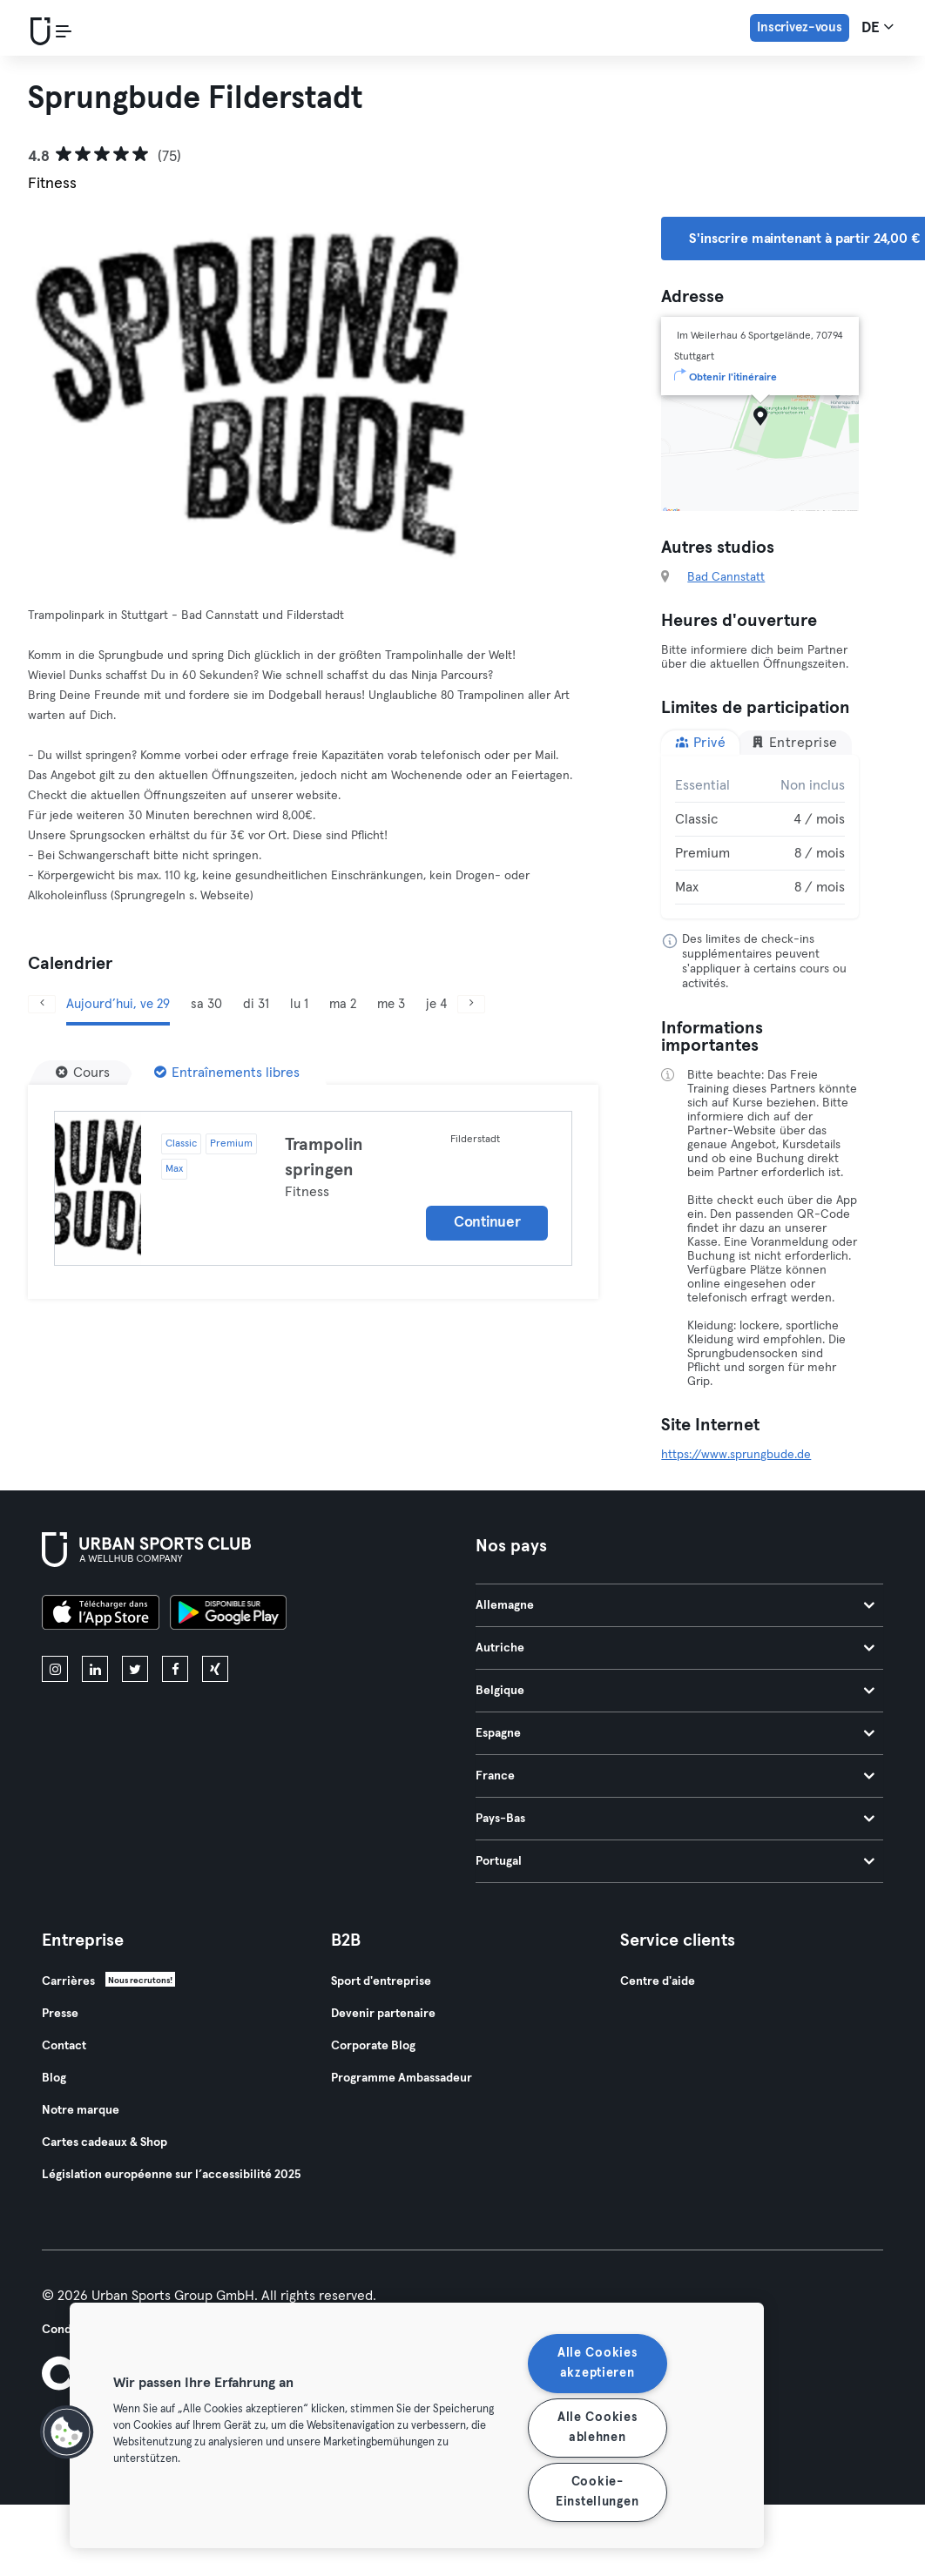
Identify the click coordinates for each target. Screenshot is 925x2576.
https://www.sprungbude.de (736, 1455)
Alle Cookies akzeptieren (597, 2363)
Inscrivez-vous (799, 27)
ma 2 (342, 1004)
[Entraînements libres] (227, 1072)
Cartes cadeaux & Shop (104, 2142)
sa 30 (206, 1004)
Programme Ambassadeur (401, 2078)
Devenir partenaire (383, 2014)
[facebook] (175, 1669)
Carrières (68, 1981)
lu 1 (299, 1004)
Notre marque (80, 2110)
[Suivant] (471, 1004)
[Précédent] (42, 1004)
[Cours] (82, 1072)
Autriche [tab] (675, 1648)
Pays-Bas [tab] (675, 1818)
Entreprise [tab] (794, 742)
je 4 (436, 1004)
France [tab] (675, 1776)
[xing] (215, 1669)
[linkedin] (95, 1669)
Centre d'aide (657, 1981)
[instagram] (55, 1669)
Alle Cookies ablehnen (597, 2427)
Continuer (487, 1222)
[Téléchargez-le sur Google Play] (228, 1615)
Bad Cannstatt (726, 577)
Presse (60, 2014)
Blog (54, 2078)
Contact (64, 2046)
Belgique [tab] (675, 1690)
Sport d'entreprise (381, 1981)
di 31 (256, 1004)
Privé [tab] (700, 742)
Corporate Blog (373, 2046)
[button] (67, 2432)
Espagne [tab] (675, 1733)
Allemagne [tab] (675, 1605)
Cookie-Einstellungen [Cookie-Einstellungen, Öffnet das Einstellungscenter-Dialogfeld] (597, 2492)
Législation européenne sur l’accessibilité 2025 (171, 2175)
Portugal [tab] (675, 1861)
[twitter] (135, 1669)
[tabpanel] (760, 837)
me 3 (391, 1004)
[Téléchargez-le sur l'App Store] (100, 1615)
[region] (417, 2425)
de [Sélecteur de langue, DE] (877, 27)
